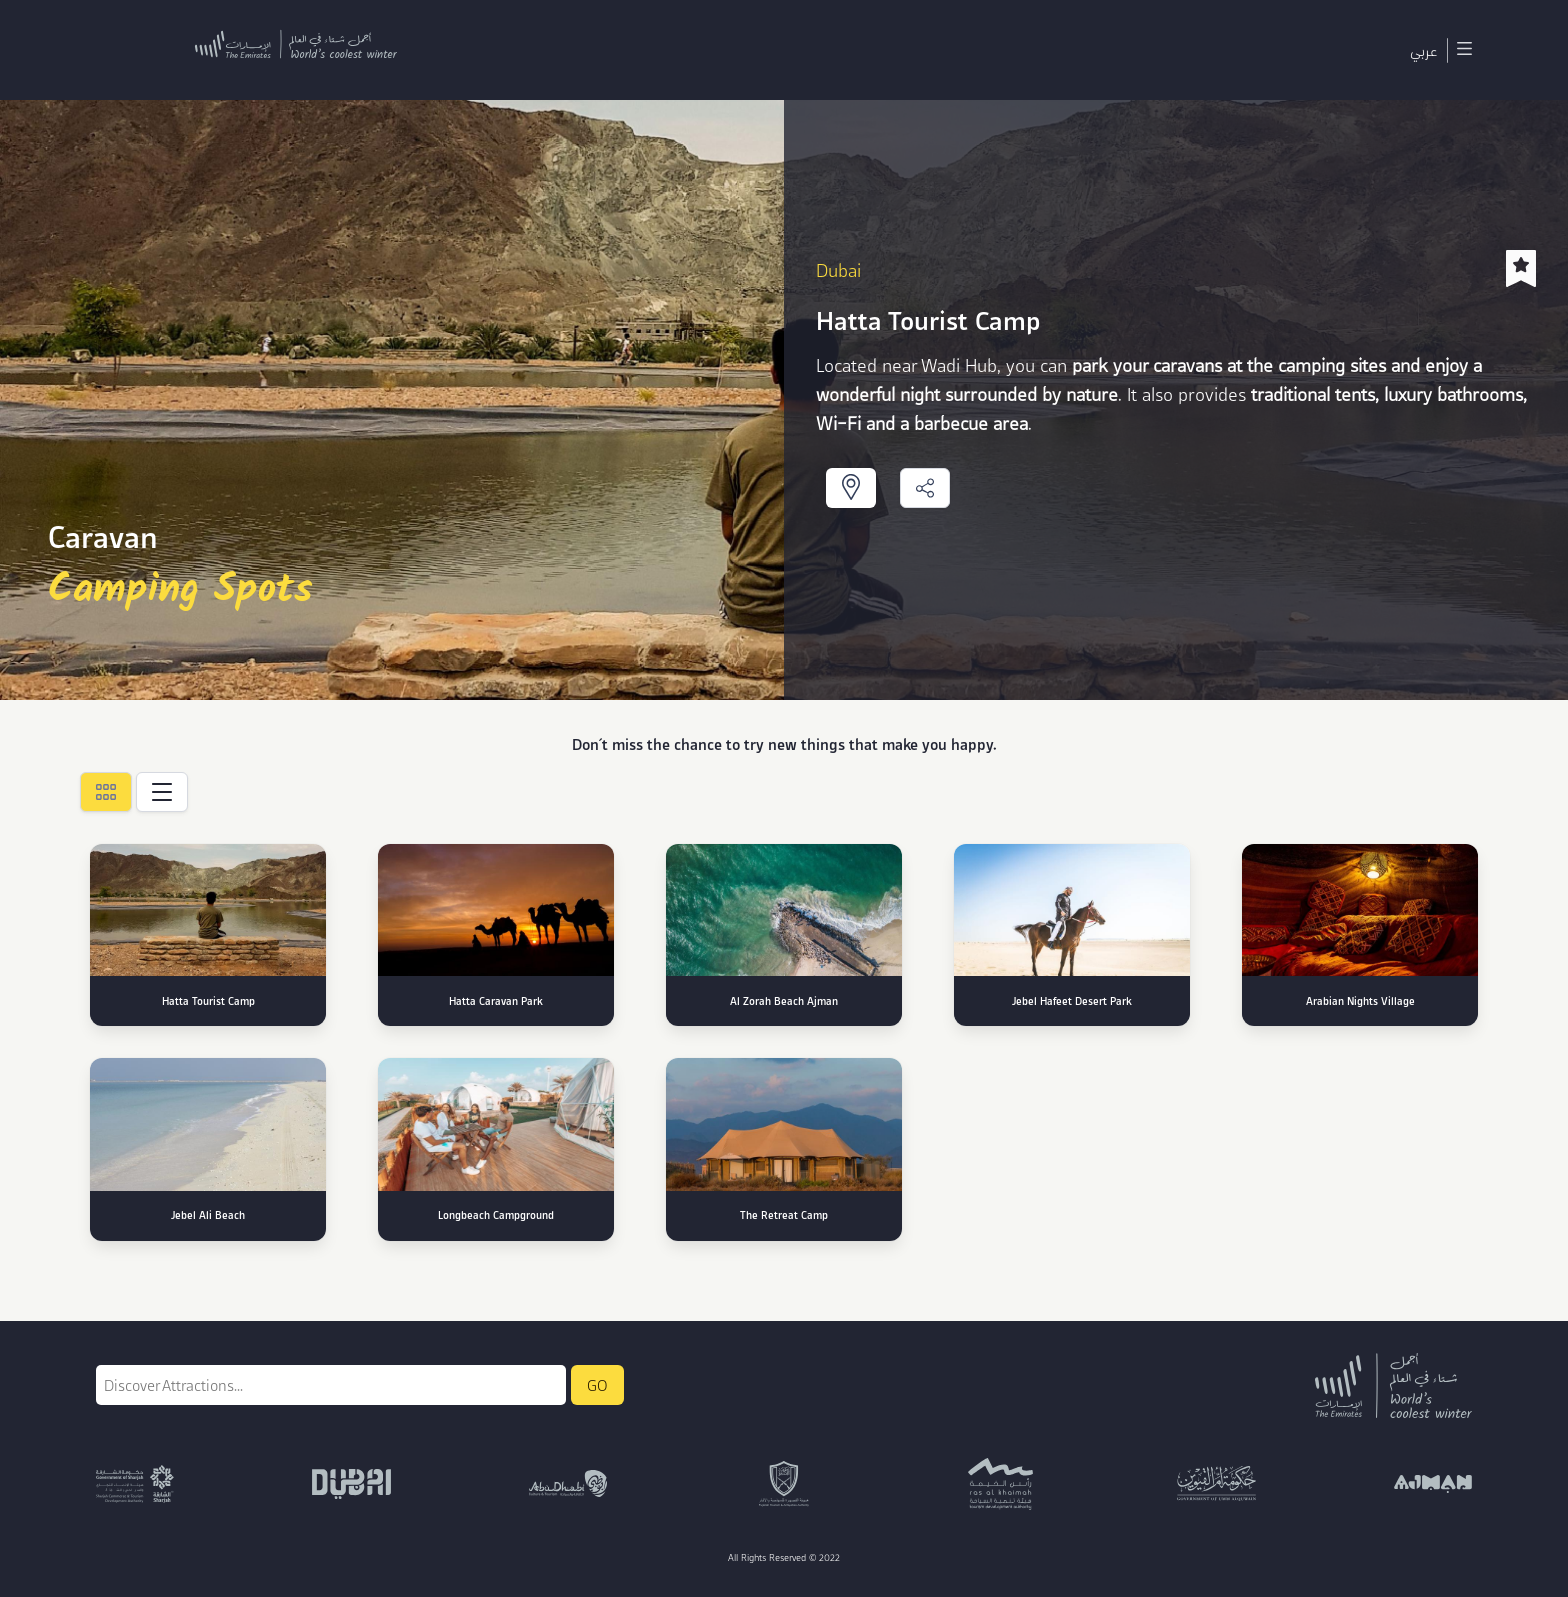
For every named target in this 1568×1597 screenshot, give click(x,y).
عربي (1423, 50)
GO (597, 1385)
